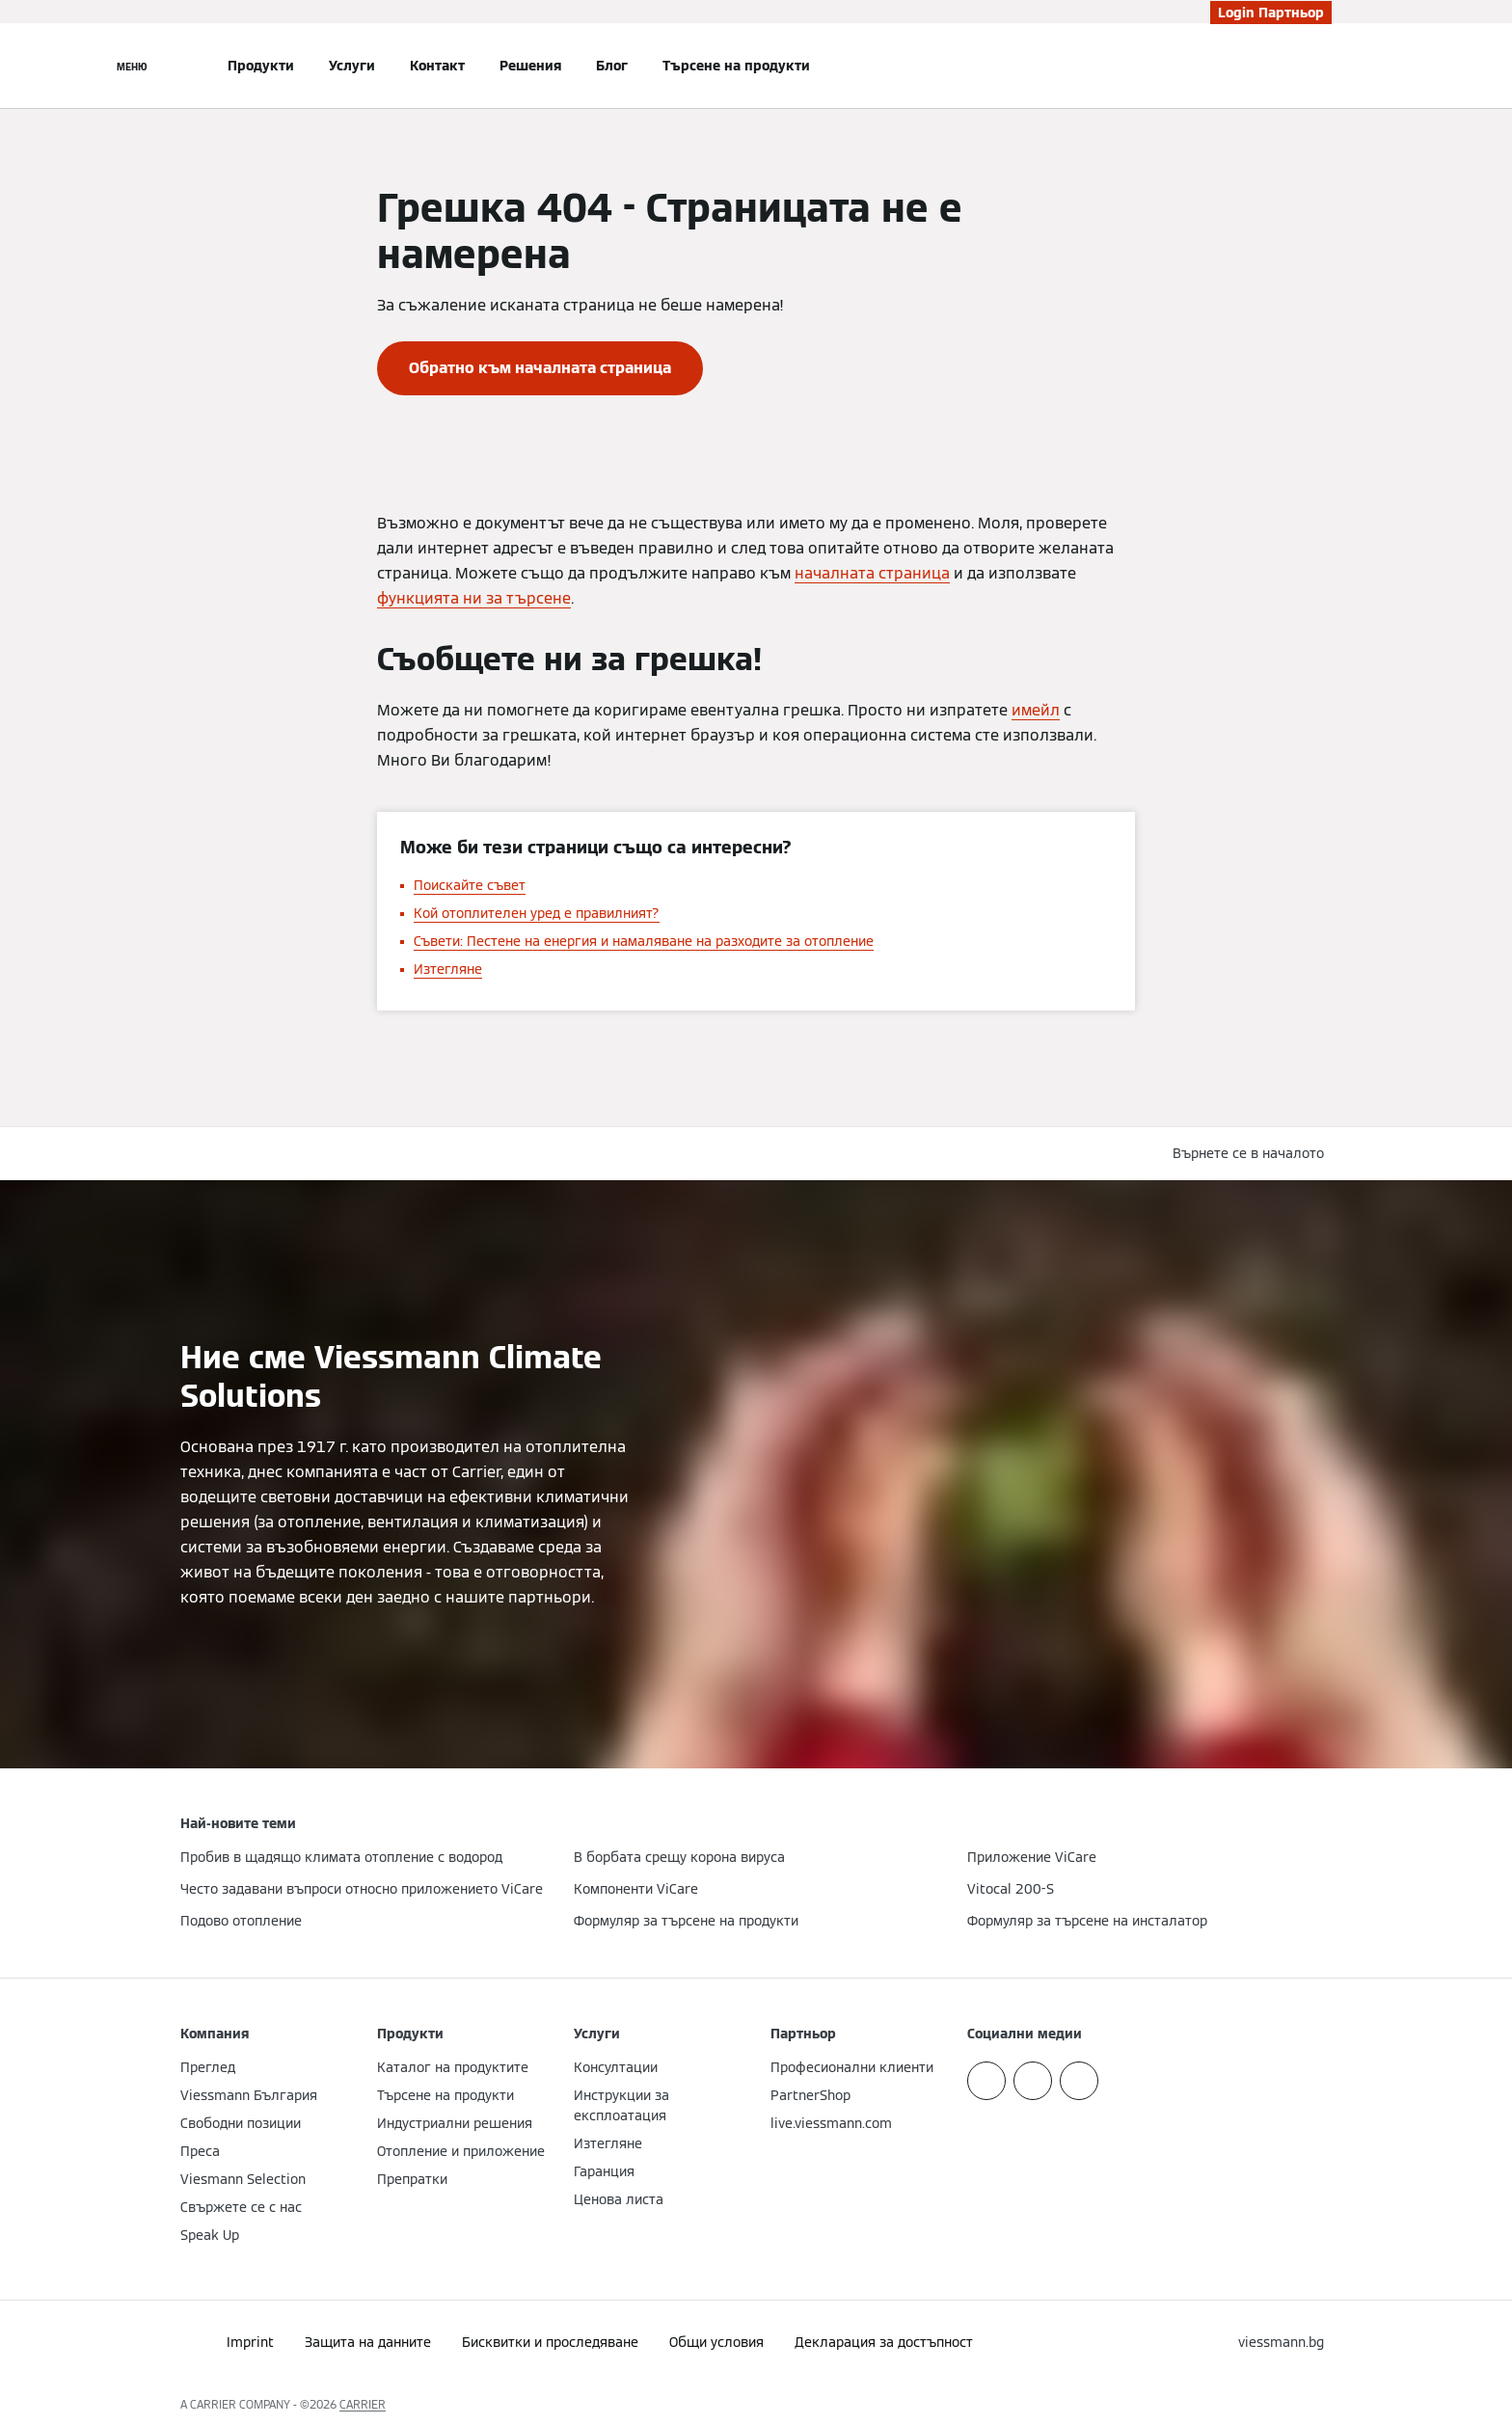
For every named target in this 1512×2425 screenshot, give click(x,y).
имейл (1036, 710)
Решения (530, 65)
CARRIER (362, 2404)
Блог (612, 65)
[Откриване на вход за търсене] (1322, 65)
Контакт (437, 65)
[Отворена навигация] (131, 65)
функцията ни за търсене (474, 598)
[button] (1252, 1154)
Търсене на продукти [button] (736, 65)
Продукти (261, 65)
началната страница (872, 573)
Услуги (352, 65)
